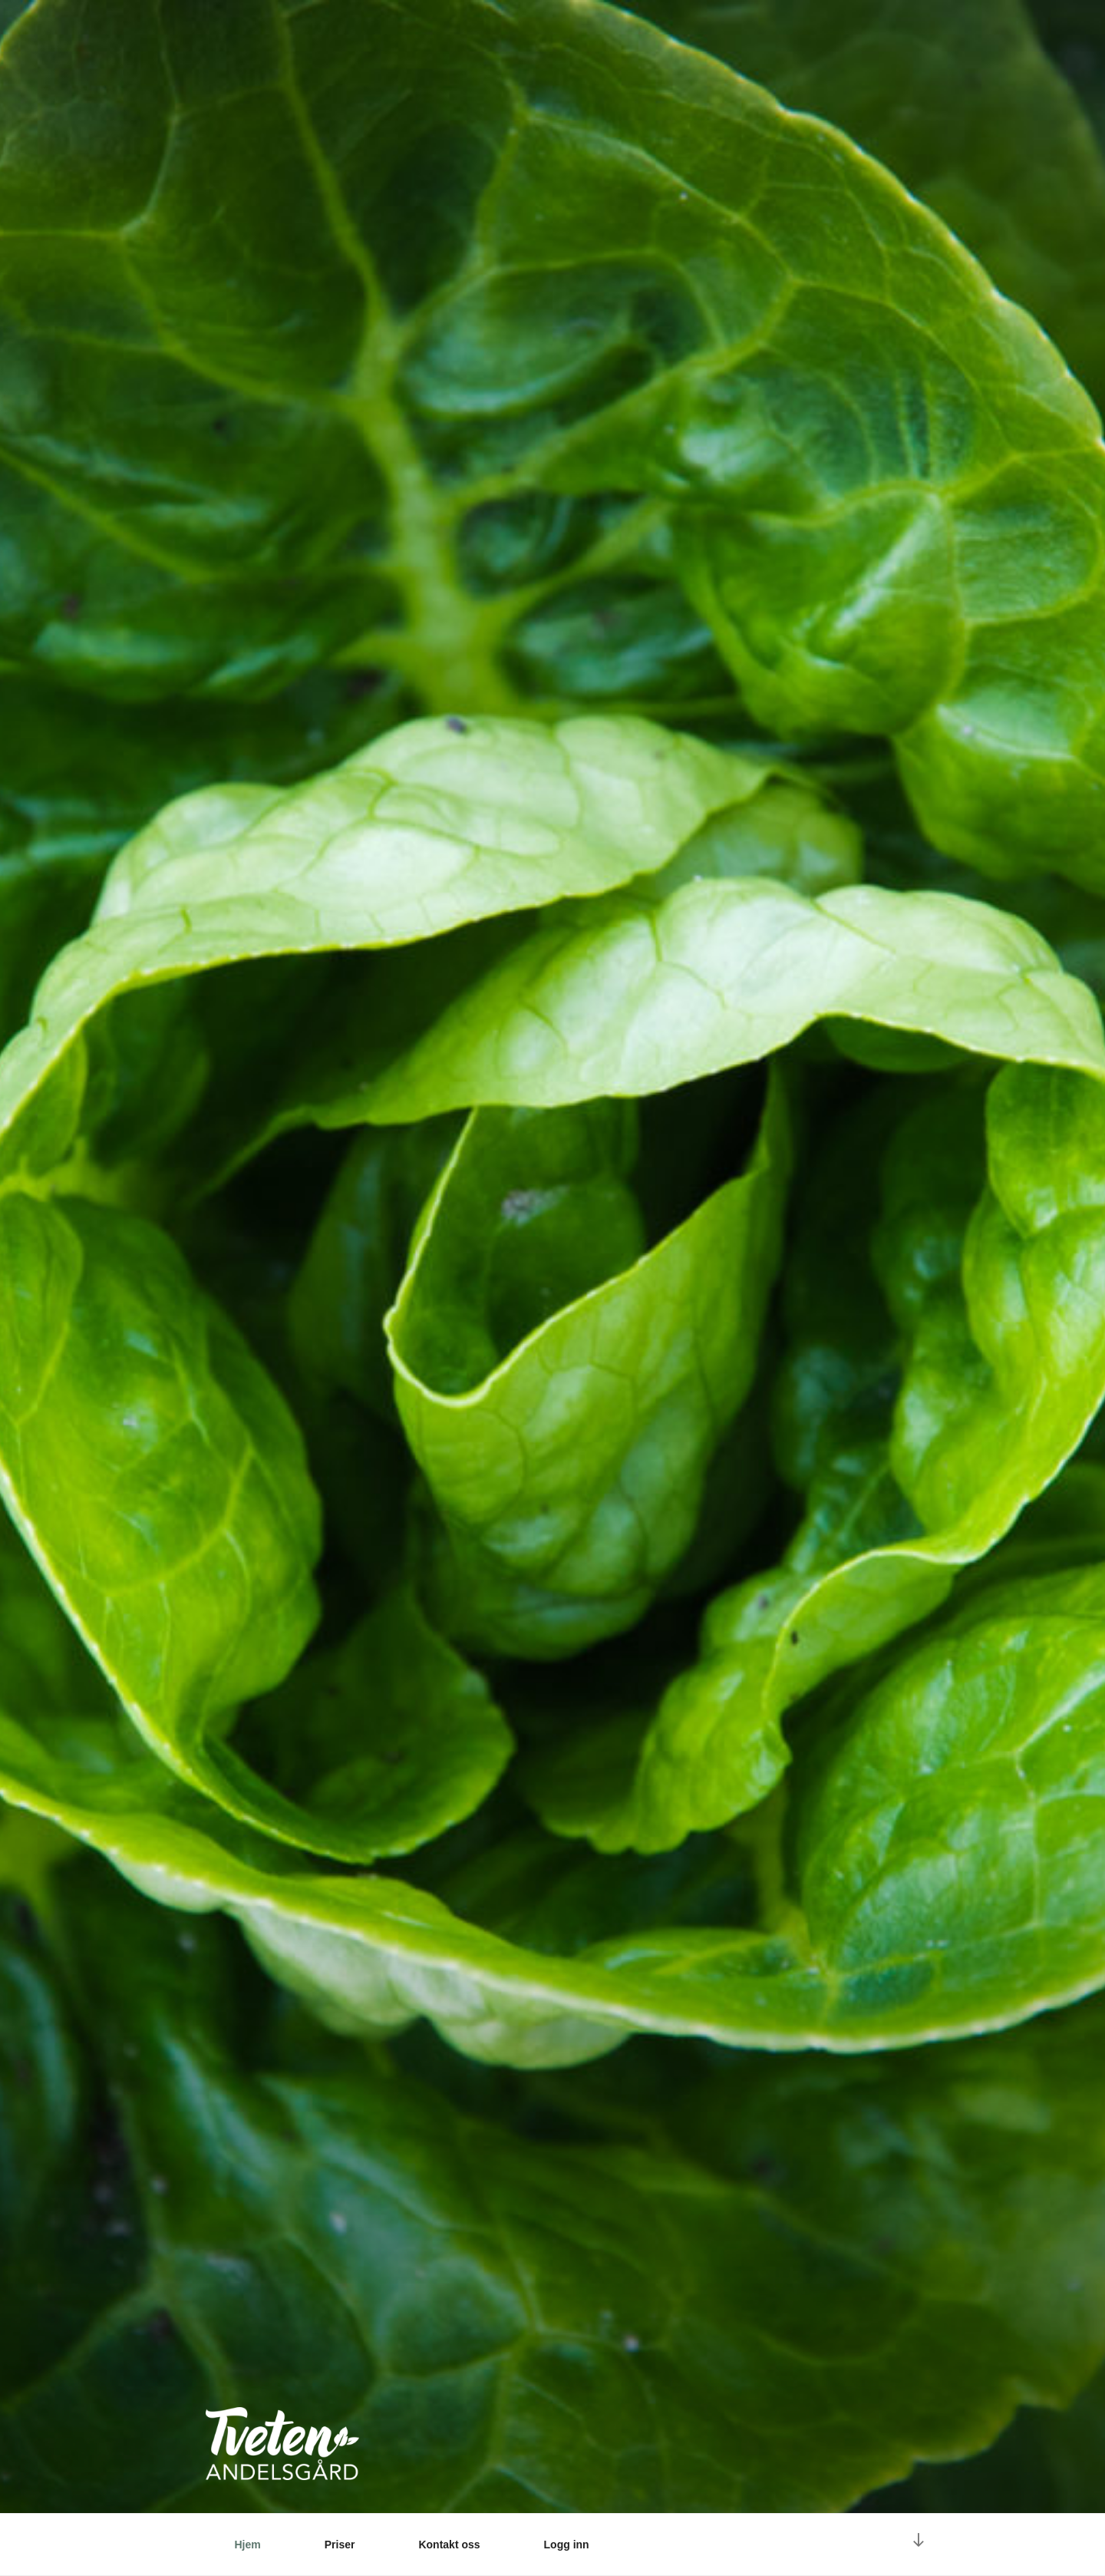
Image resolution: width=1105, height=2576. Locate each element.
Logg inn (566, 2544)
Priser (340, 2544)
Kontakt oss (449, 2544)
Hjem (248, 2544)
